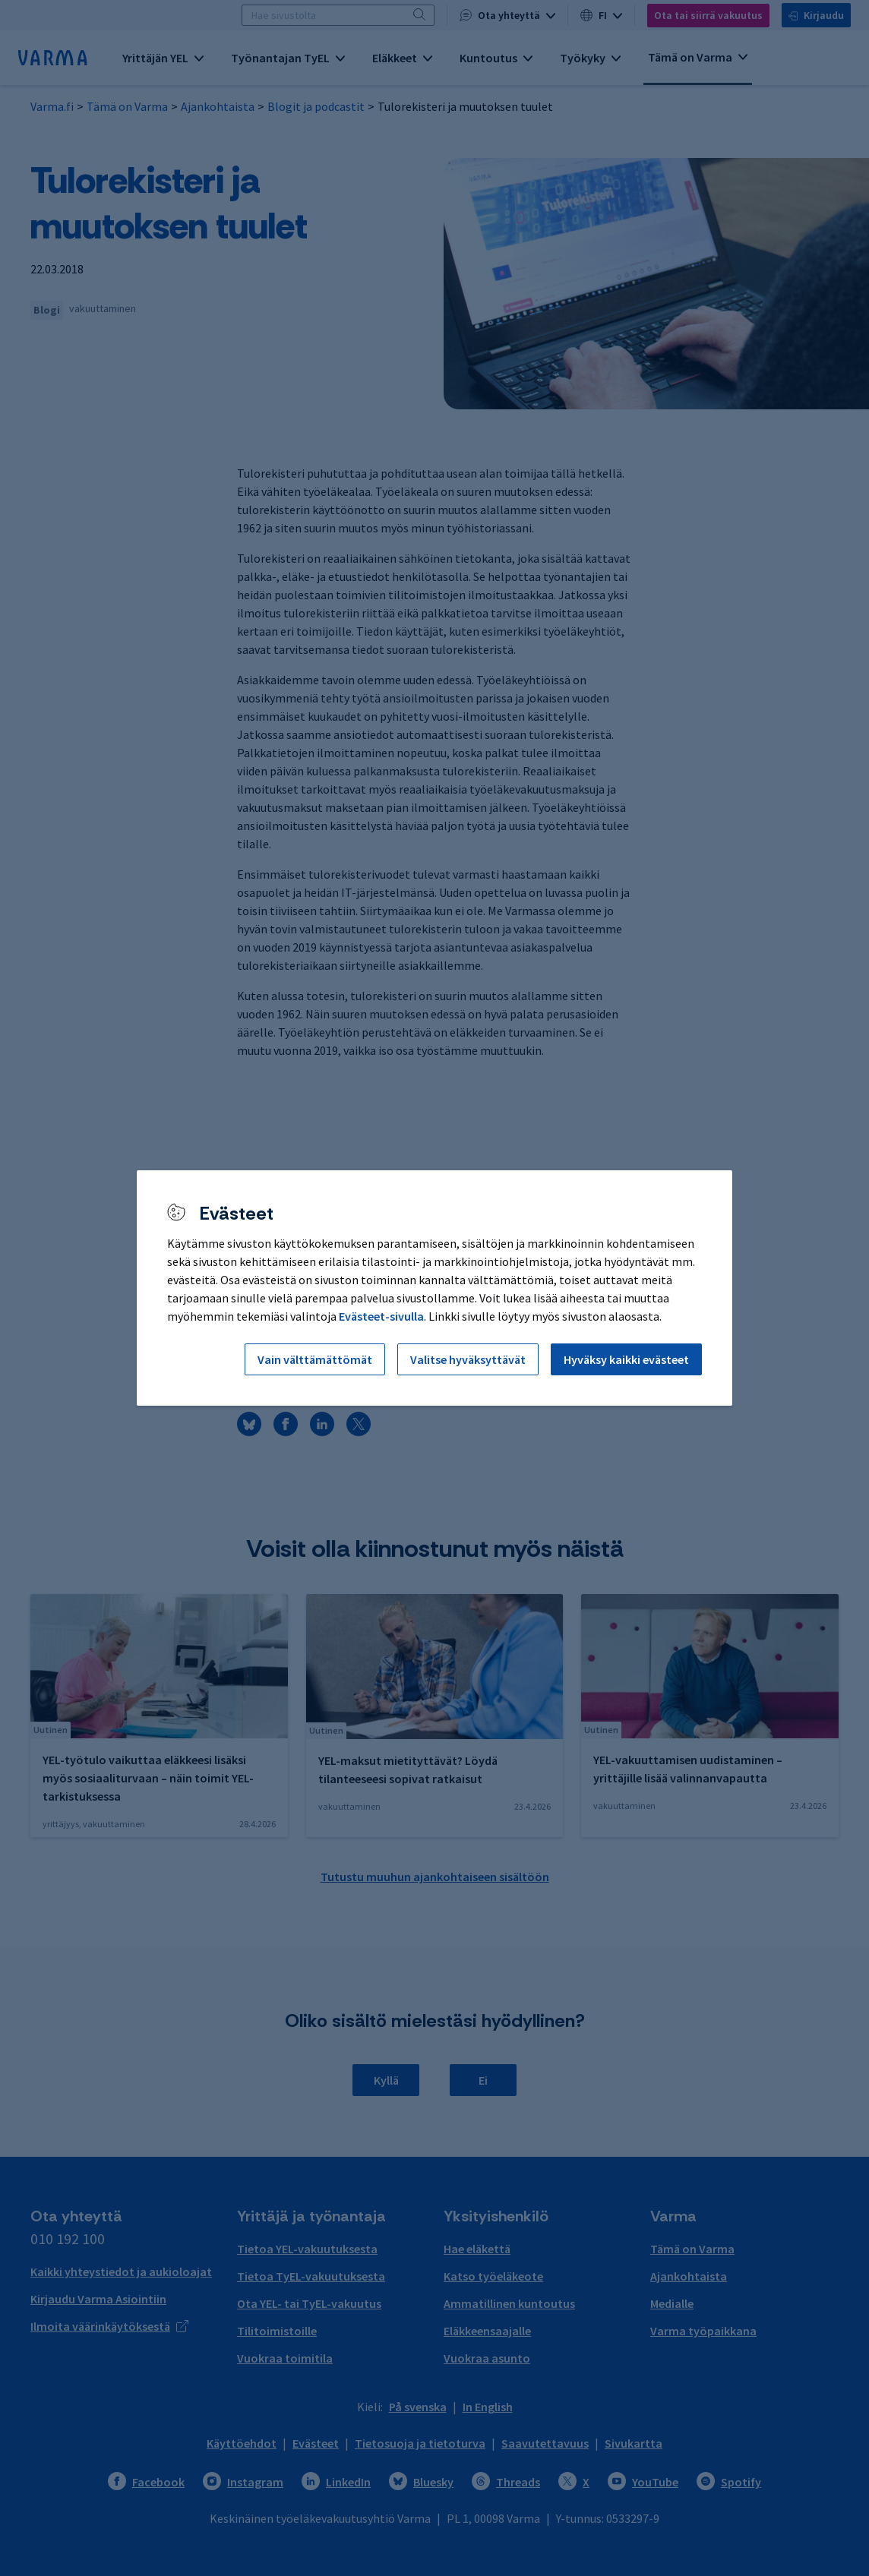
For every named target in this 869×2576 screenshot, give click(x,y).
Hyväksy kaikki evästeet (626, 1359)
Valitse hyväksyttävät (468, 1359)
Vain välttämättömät (315, 1359)
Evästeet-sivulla (381, 1316)
